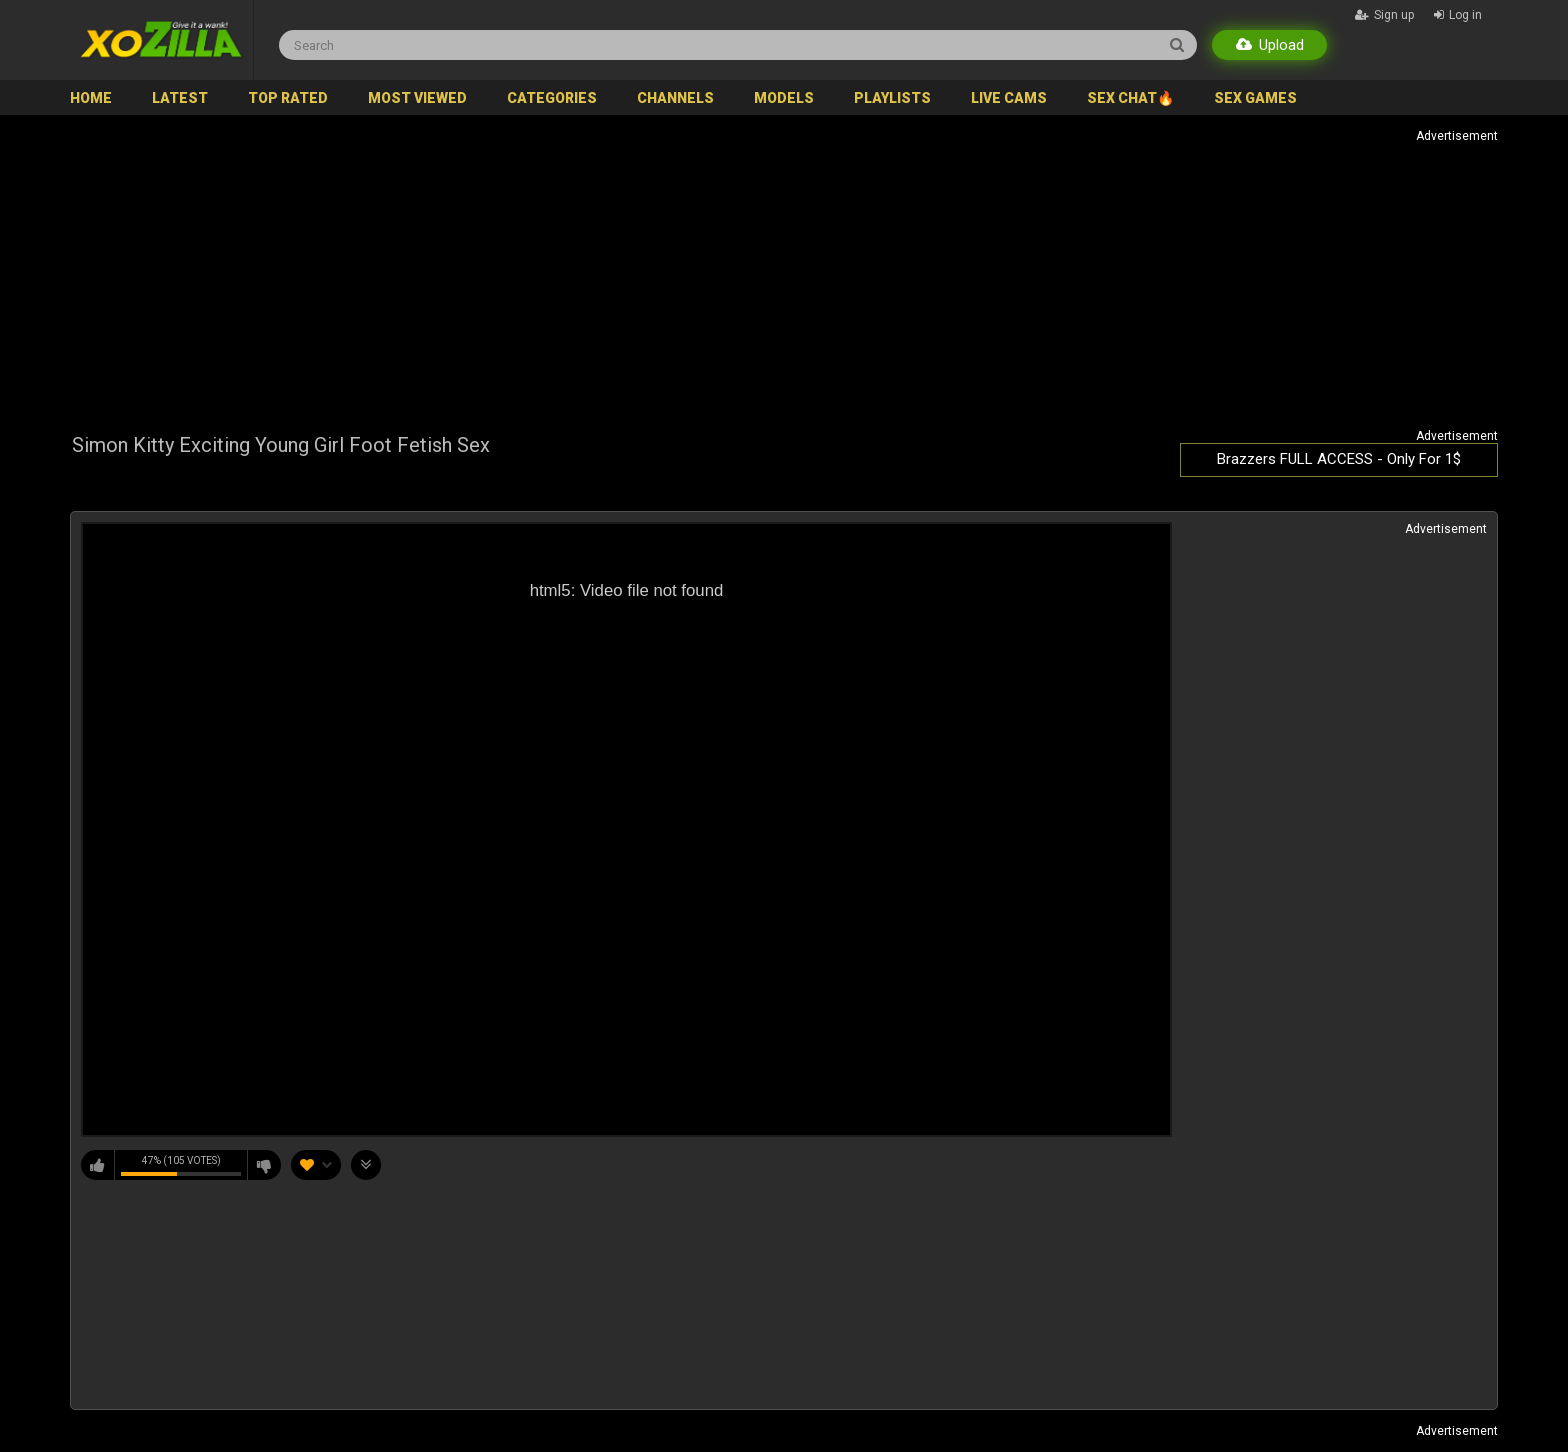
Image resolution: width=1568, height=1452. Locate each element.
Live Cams (1009, 98)
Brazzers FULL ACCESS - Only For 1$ (1339, 459)
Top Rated (288, 98)
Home (91, 98)
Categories (552, 98)
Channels (675, 98)
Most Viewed (417, 98)
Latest (180, 98)
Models (784, 98)
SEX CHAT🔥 (1130, 98)
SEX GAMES (1255, 98)
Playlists (892, 98)
